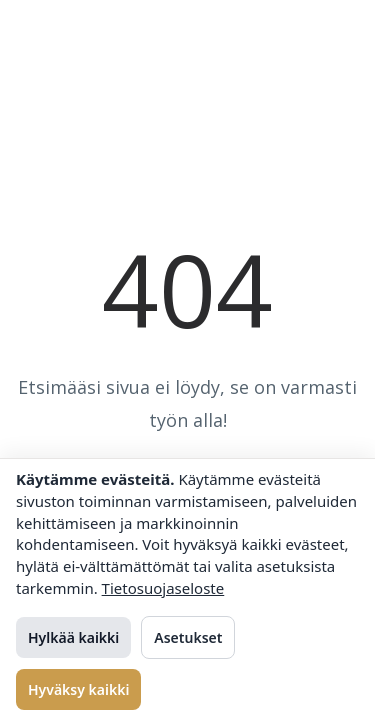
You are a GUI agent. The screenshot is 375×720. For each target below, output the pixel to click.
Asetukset (188, 637)
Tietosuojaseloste (163, 588)
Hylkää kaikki (73, 637)
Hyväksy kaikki (78, 689)
